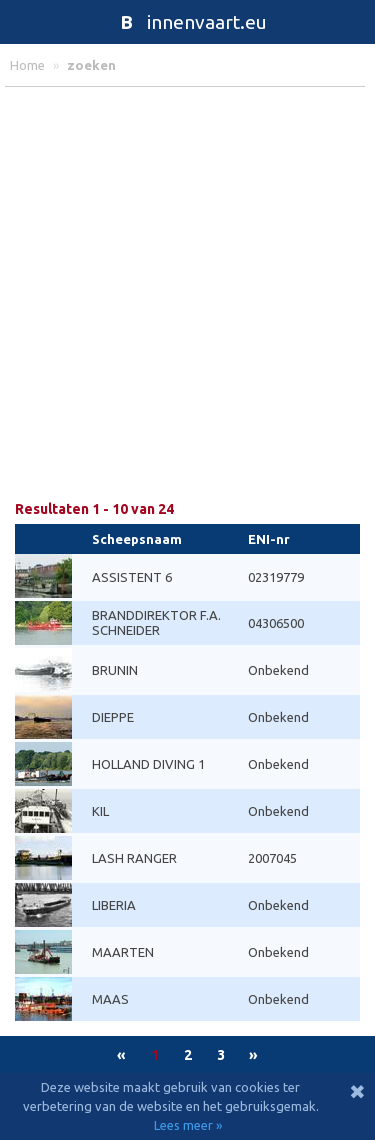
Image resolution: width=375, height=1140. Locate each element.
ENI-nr (269, 539)
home (27, 65)
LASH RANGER (134, 858)
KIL (100, 811)
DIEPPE (113, 717)
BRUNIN (115, 670)
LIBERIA (114, 905)
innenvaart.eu (187, 22)
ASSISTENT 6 (132, 577)
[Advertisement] (187, 294)
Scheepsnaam (137, 539)
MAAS (110, 999)
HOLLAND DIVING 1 (148, 764)
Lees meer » (188, 1125)
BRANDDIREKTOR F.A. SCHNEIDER (156, 622)
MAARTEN (123, 952)
